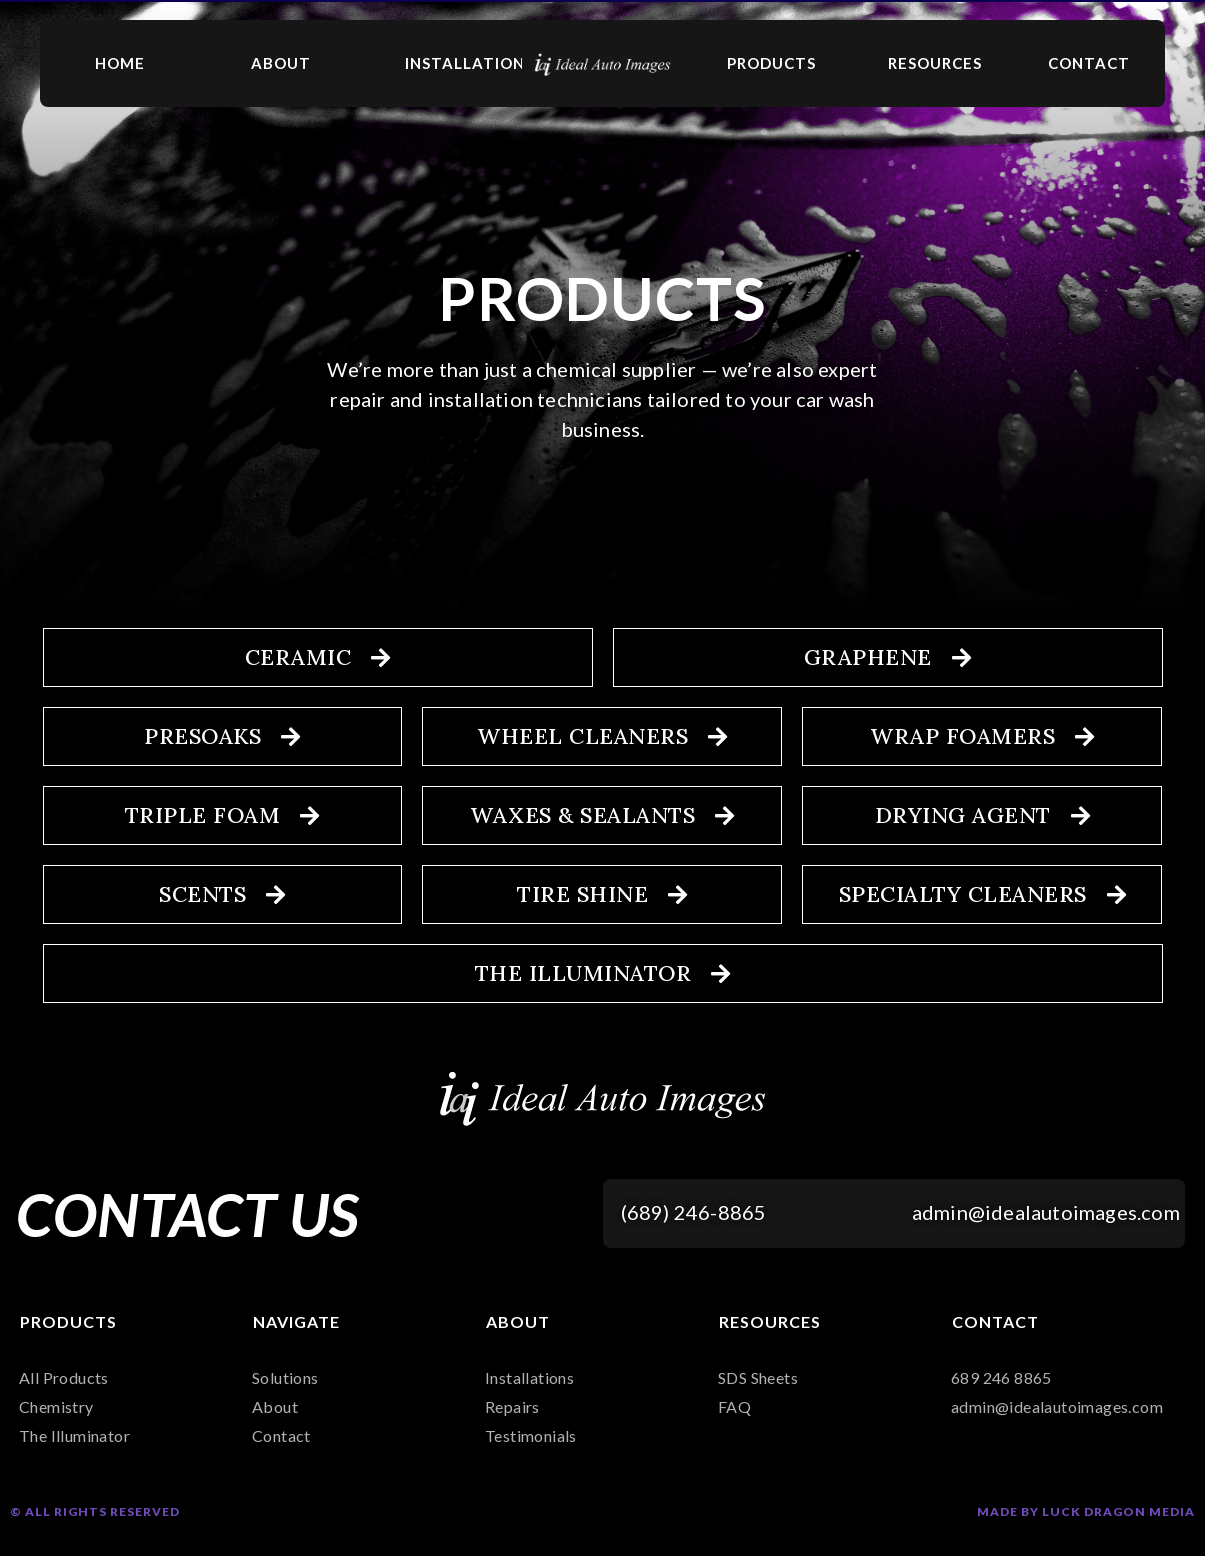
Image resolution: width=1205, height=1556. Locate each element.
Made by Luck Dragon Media (1086, 1511)
